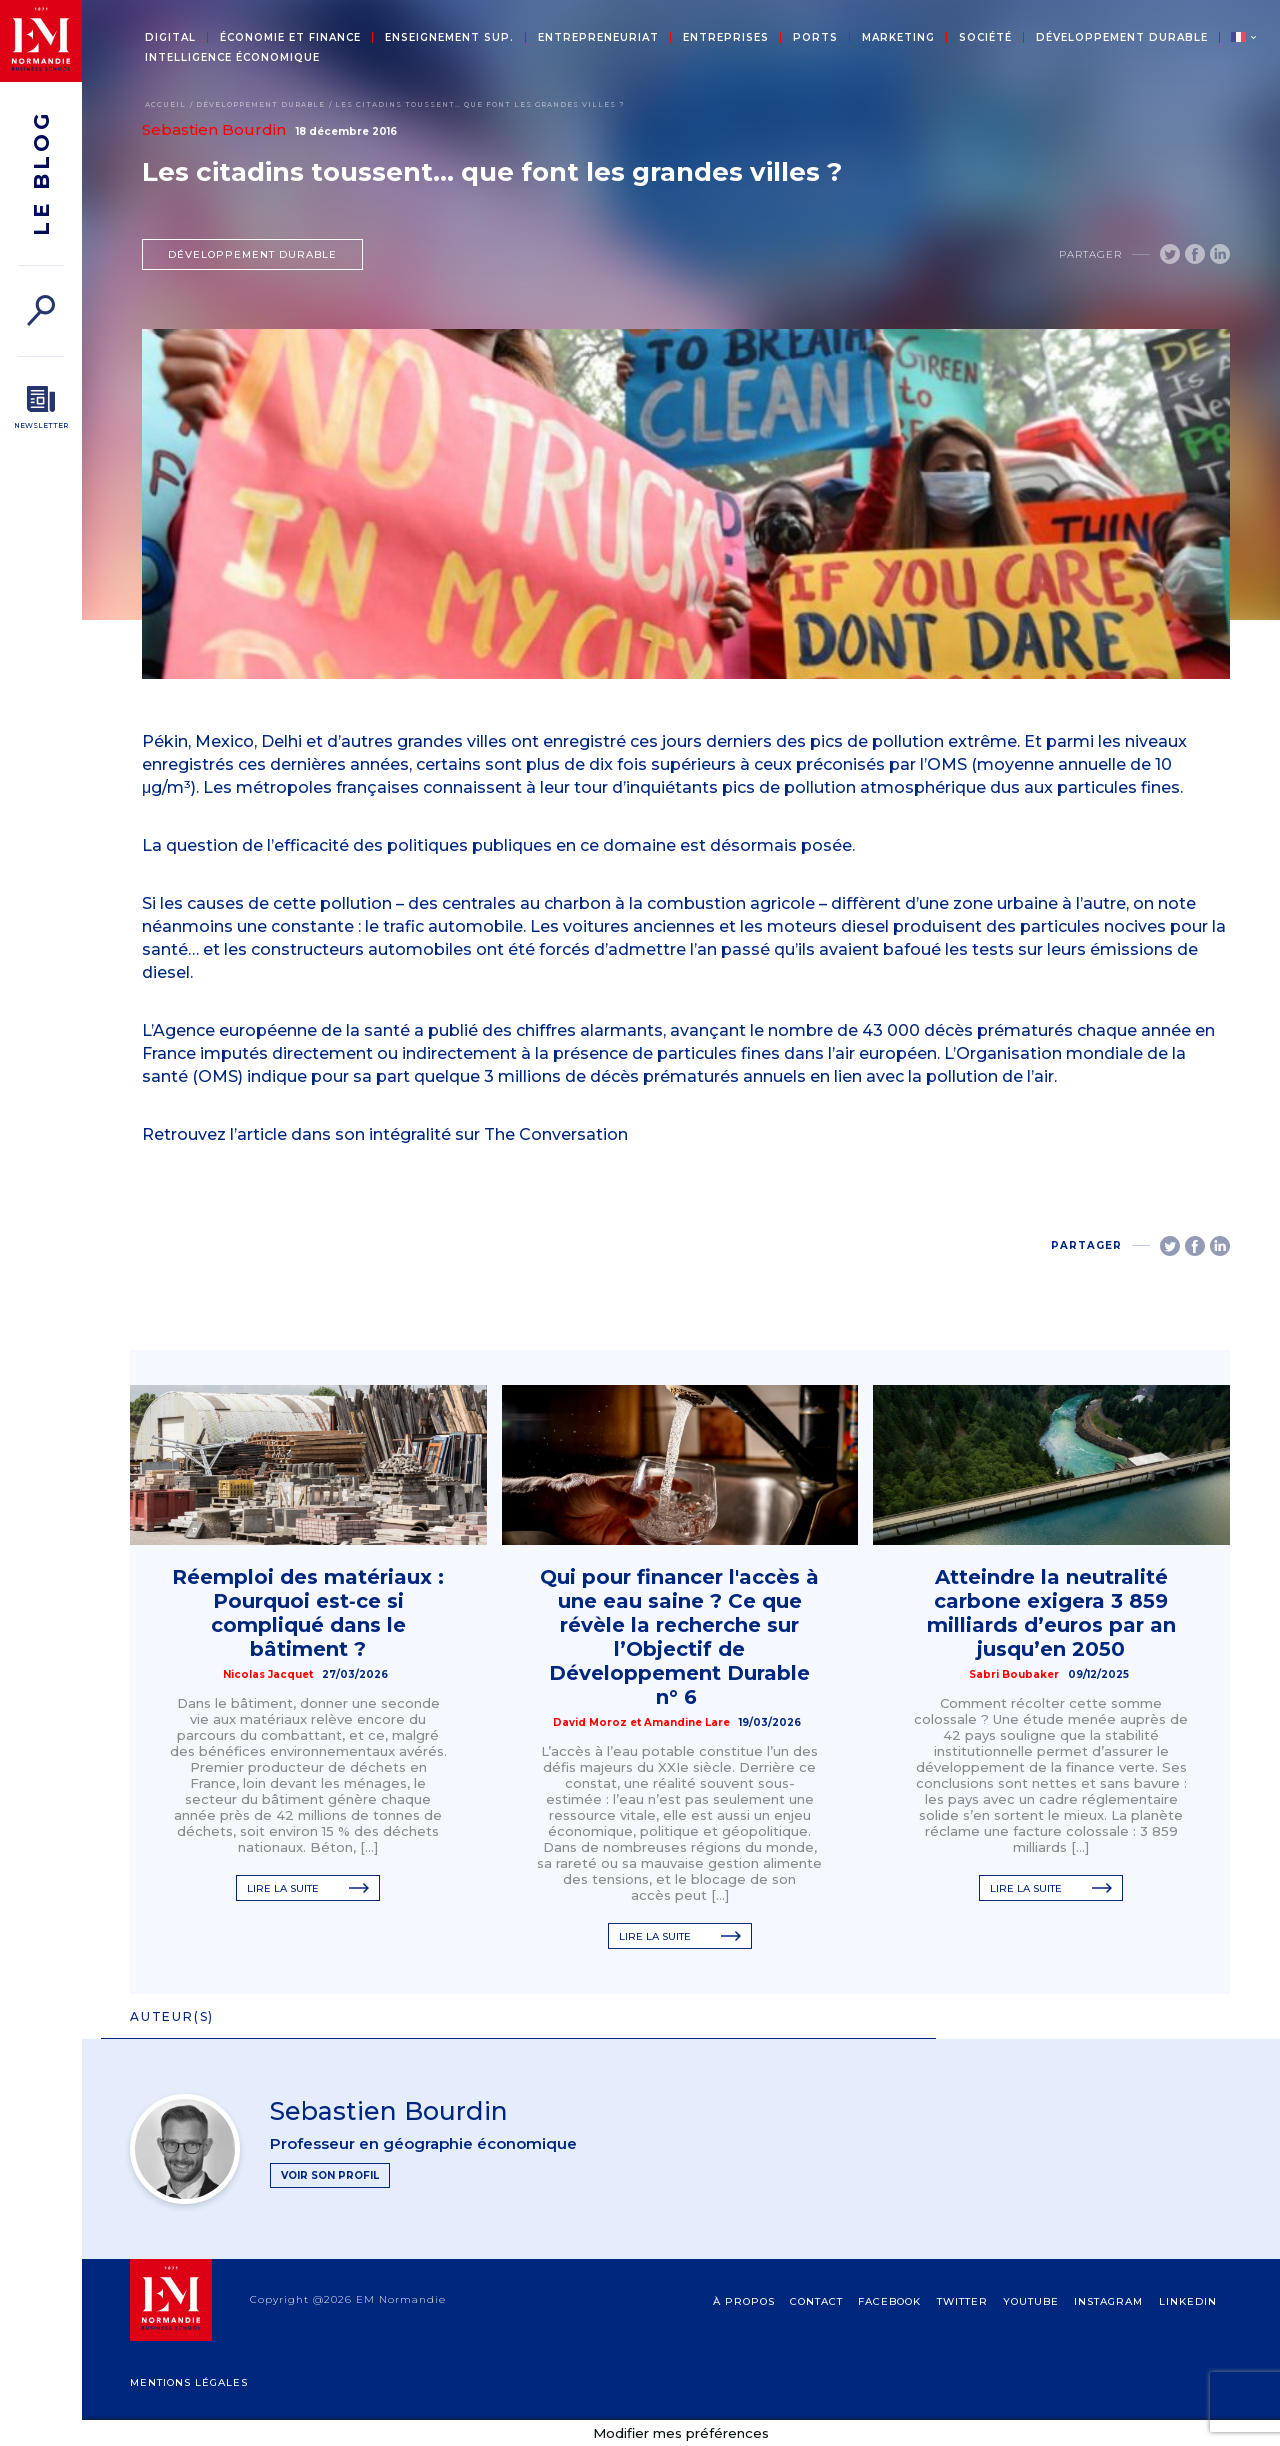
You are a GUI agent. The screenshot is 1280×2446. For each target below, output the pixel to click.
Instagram (1108, 2301)
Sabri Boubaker (1014, 1674)
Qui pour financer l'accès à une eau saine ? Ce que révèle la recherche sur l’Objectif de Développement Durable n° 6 (679, 1637)
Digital (170, 38)
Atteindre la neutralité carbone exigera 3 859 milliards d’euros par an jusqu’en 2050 (1051, 1613)
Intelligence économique (232, 58)
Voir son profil (330, 2175)
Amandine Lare (687, 1722)
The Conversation (556, 1134)
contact (816, 2301)
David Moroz (590, 1722)
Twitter (962, 2301)
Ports (815, 38)
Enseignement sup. (449, 38)
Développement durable (1122, 38)
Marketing (898, 38)
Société (985, 38)
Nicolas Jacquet (268, 1674)
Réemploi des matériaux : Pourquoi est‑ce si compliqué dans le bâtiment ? (308, 1613)
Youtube (1031, 2301)
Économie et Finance (290, 38)
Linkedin (1188, 2301)
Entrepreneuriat (598, 38)
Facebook (889, 2301)
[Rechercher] (41, 310)
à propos (744, 2301)
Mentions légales (189, 2382)
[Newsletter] (41, 408)
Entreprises (726, 38)
